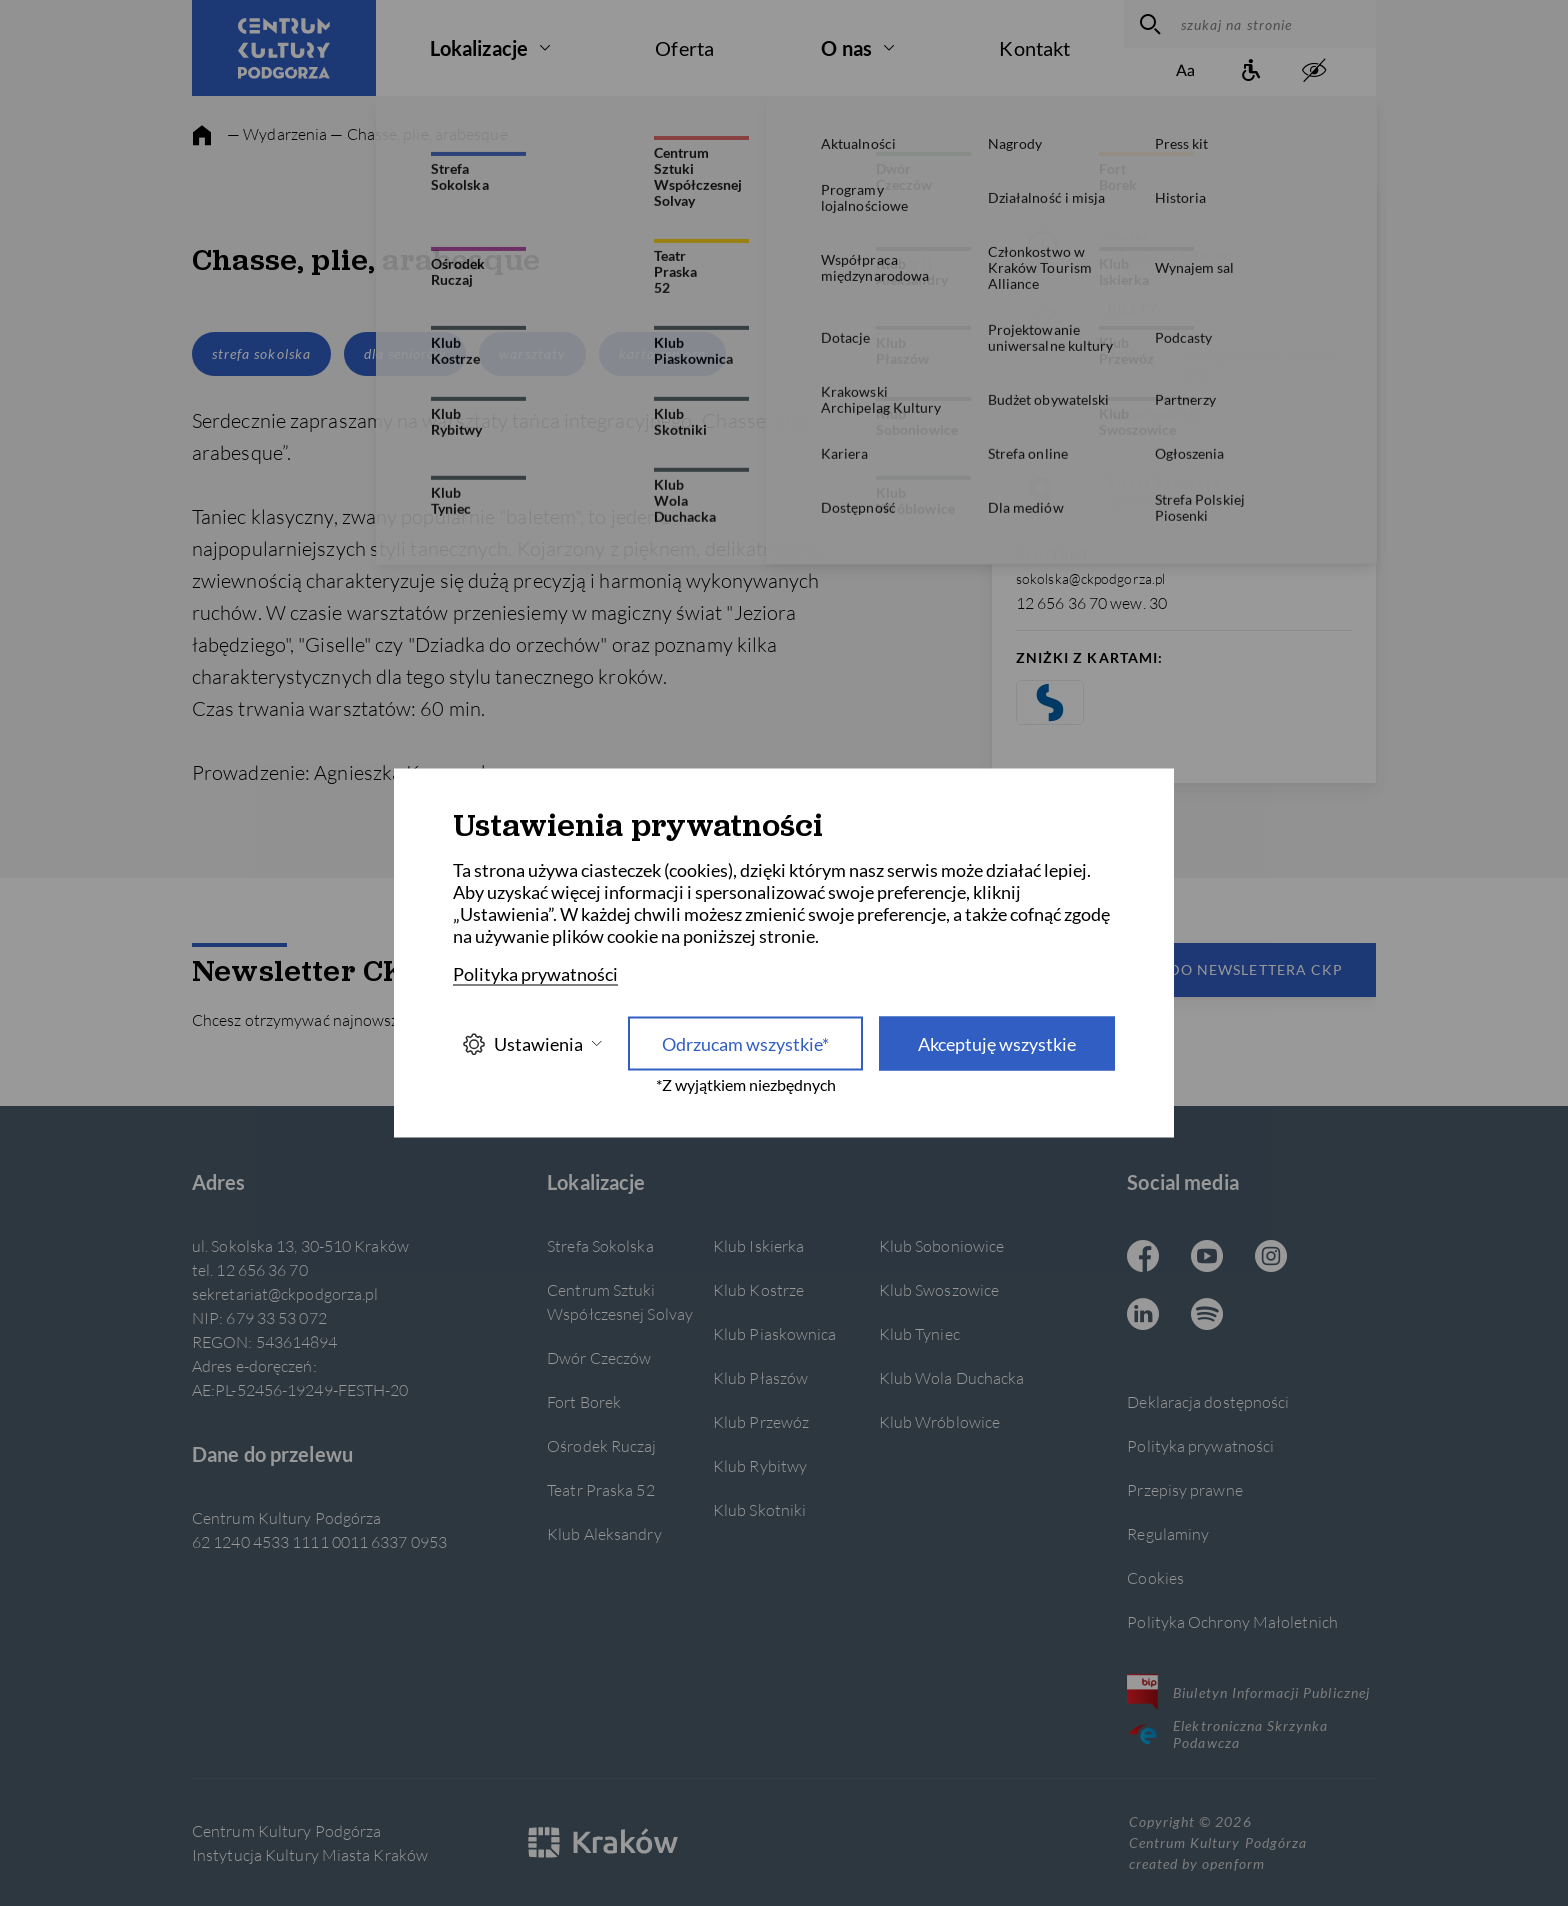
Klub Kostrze (758, 1289)
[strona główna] (202, 136)
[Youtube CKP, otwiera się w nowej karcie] (1207, 1258)
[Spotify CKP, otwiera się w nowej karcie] (1207, 1316)
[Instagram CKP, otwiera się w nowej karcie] (1271, 1258)
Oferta (684, 48)
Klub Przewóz (761, 1421)
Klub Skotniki (759, 1509)
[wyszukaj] (1147, 24)
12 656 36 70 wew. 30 (1091, 602)
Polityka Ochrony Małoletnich (1232, 1621)
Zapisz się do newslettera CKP (1214, 969)
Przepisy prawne (1184, 1489)
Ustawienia (532, 1043)
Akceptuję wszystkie (997, 1044)
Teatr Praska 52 (600, 1489)
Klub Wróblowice (939, 1421)
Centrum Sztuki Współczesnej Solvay (620, 1301)
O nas (846, 48)
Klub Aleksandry (604, 1533)
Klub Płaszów (760, 1377)
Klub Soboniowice (942, 1245)
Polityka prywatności (1200, 1445)
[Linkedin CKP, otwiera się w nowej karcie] (1143, 1316)
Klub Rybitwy (760, 1465)
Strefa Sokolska (600, 1245)
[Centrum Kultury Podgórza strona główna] (284, 48)
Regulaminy (1168, 1533)
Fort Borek (584, 1401)
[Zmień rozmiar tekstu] (1186, 71)
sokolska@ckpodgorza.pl (1090, 578)
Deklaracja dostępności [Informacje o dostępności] (1208, 1401)
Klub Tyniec (919, 1333)
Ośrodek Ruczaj (601, 1445)
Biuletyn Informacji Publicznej (1248, 1692)
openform (1233, 1863)
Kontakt (1034, 48)
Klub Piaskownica (775, 1333)
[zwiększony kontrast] (1314, 71)
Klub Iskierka (758, 1245)
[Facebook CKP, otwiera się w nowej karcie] (1143, 1258)
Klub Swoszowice (939, 1289)
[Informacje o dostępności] (1250, 71)
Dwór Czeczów (599, 1357)
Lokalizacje (479, 48)
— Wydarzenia (277, 133)
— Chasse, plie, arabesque (418, 133)
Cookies (1155, 1577)
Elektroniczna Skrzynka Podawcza (1227, 1734)
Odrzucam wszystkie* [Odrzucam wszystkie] (745, 1044)
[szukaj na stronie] (1273, 24)
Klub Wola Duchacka (952, 1377)
